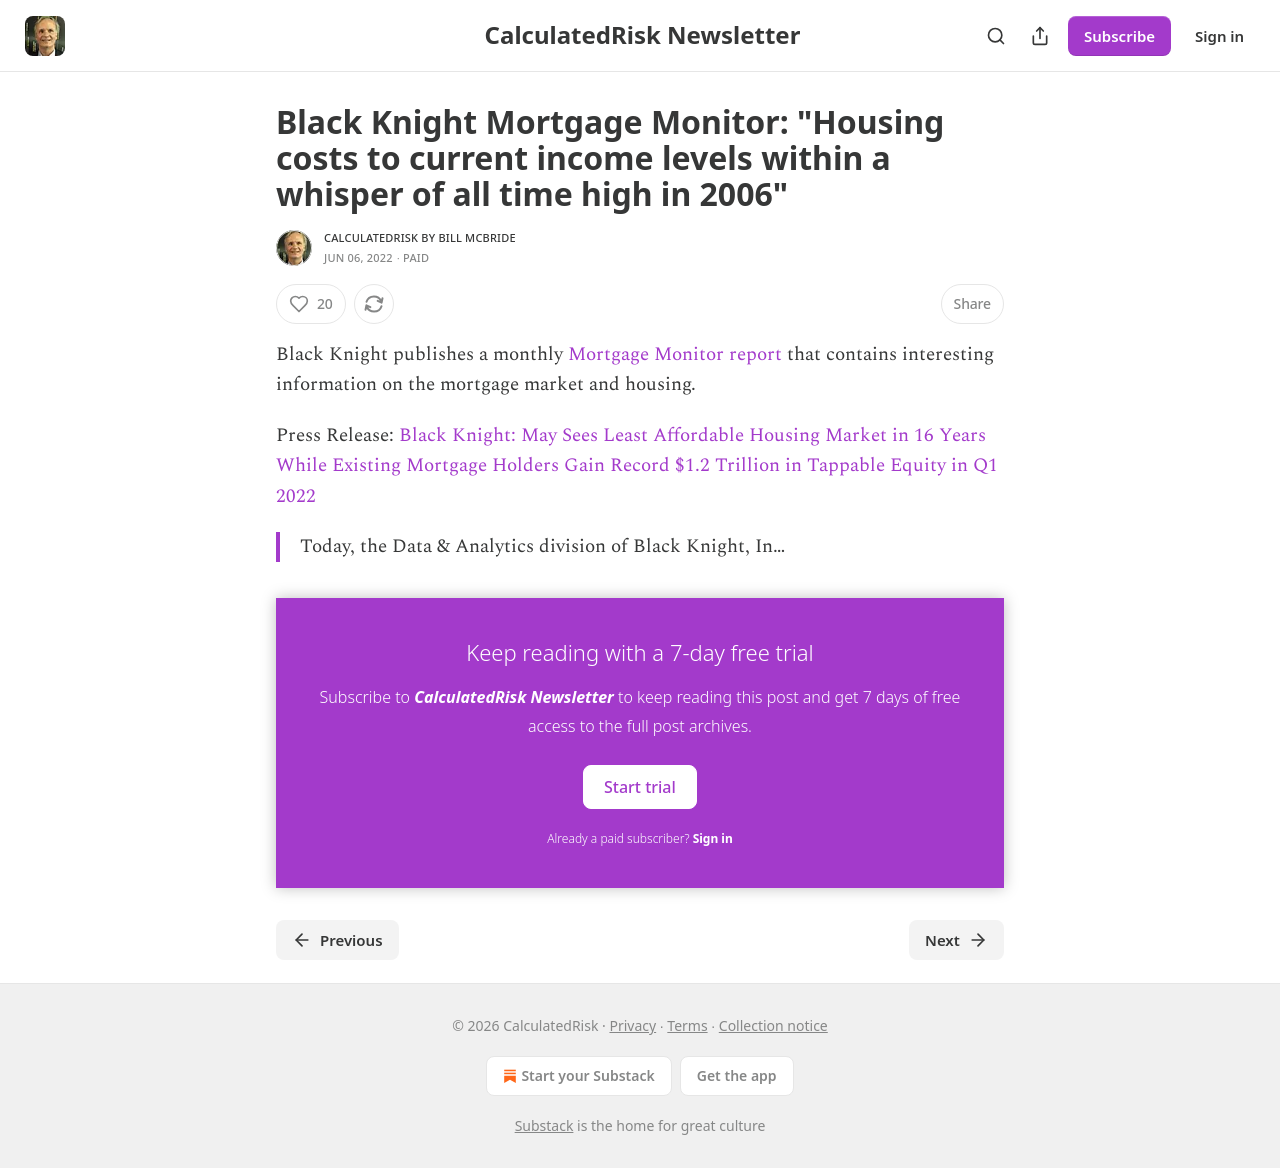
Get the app (737, 1075)
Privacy (632, 1025)
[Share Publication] (1040, 36)
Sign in (1219, 36)
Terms (687, 1025)
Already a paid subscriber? (639, 838)
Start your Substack (576, 1076)
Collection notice (773, 1025)
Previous (337, 940)
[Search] (996, 36)
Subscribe (1119, 36)
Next (956, 940)
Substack (544, 1125)
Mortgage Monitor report (675, 354)
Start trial (640, 787)
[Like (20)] (311, 304)
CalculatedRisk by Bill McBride (420, 237)
